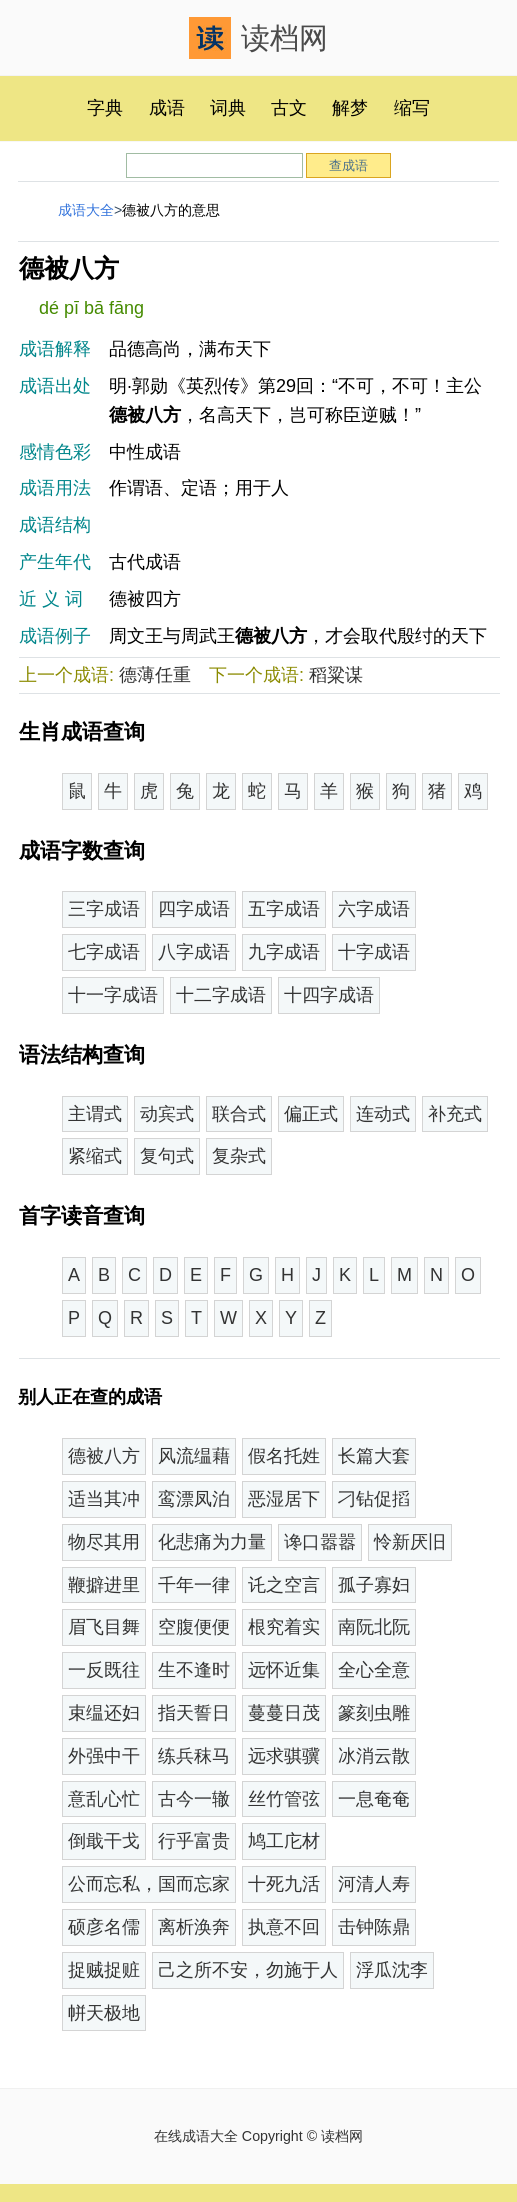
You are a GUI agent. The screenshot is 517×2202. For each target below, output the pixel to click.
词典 (228, 108)
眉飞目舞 (104, 1627)
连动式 (383, 1114)
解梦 (350, 108)
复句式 (167, 1156)
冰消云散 (374, 1756)
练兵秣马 (194, 1756)
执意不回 (284, 1927)
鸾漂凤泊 (194, 1499)
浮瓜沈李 (392, 1970)
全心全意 (374, 1670)
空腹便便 (194, 1627)
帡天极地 (104, 2013)
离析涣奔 (194, 1927)
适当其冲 (104, 1499)
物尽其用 (104, 1542)
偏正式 (311, 1114)
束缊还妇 (104, 1713)
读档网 (258, 38)
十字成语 (374, 952)
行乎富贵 (194, 1841)
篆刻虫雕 (374, 1713)
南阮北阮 (374, 1627)
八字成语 (194, 952)
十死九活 (284, 1884)
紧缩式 (95, 1156)
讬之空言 (284, 1585)
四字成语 (194, 909)
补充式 (455, 1114)
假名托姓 (284, 1456)
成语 (167, 108)
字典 (105, 108)
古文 (289, 108)
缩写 (412, 108)
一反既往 (104, 1670)
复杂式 (239, 1156)
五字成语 (284, 909)
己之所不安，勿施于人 (248, 1970)
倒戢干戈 (104, 1841)
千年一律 (194, 1585)
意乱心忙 (104, 1799)
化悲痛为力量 (212, 1542)
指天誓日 (194, 1713)
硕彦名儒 (104, 1927)
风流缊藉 (194, 1456)
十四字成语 (329, 995)
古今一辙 (194, 1799)
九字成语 (284, 952)
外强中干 (104, 1756)
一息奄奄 (374, 1799)
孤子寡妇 (374, 1585)
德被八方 (104, 1456)
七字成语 (104, 952)
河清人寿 (374, 1884)
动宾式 (167, 1114)
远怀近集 (284, 1670)
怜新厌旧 (410, 1542)
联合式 (239, 1114)
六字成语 (374, 909)
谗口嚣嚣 (320, 1542)
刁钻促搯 (374, 1499)
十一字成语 (113, 995)
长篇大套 (374, 1456)
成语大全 (86, 210)
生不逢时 (194, 1670)
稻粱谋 (336, 675)
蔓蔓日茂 (284, 1713)
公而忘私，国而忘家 (149, 1884)
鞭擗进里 (104, 1585)
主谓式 (95, 1114)
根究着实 (284, 1627)
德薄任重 (155, 675)
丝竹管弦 (284, 1799)
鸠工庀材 (284, 1841)
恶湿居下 (284, 1499)
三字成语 (104, 909)
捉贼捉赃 (104, 1970)
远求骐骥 (284, 1756)
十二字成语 (221, 995)
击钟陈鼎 (374, 1927)
